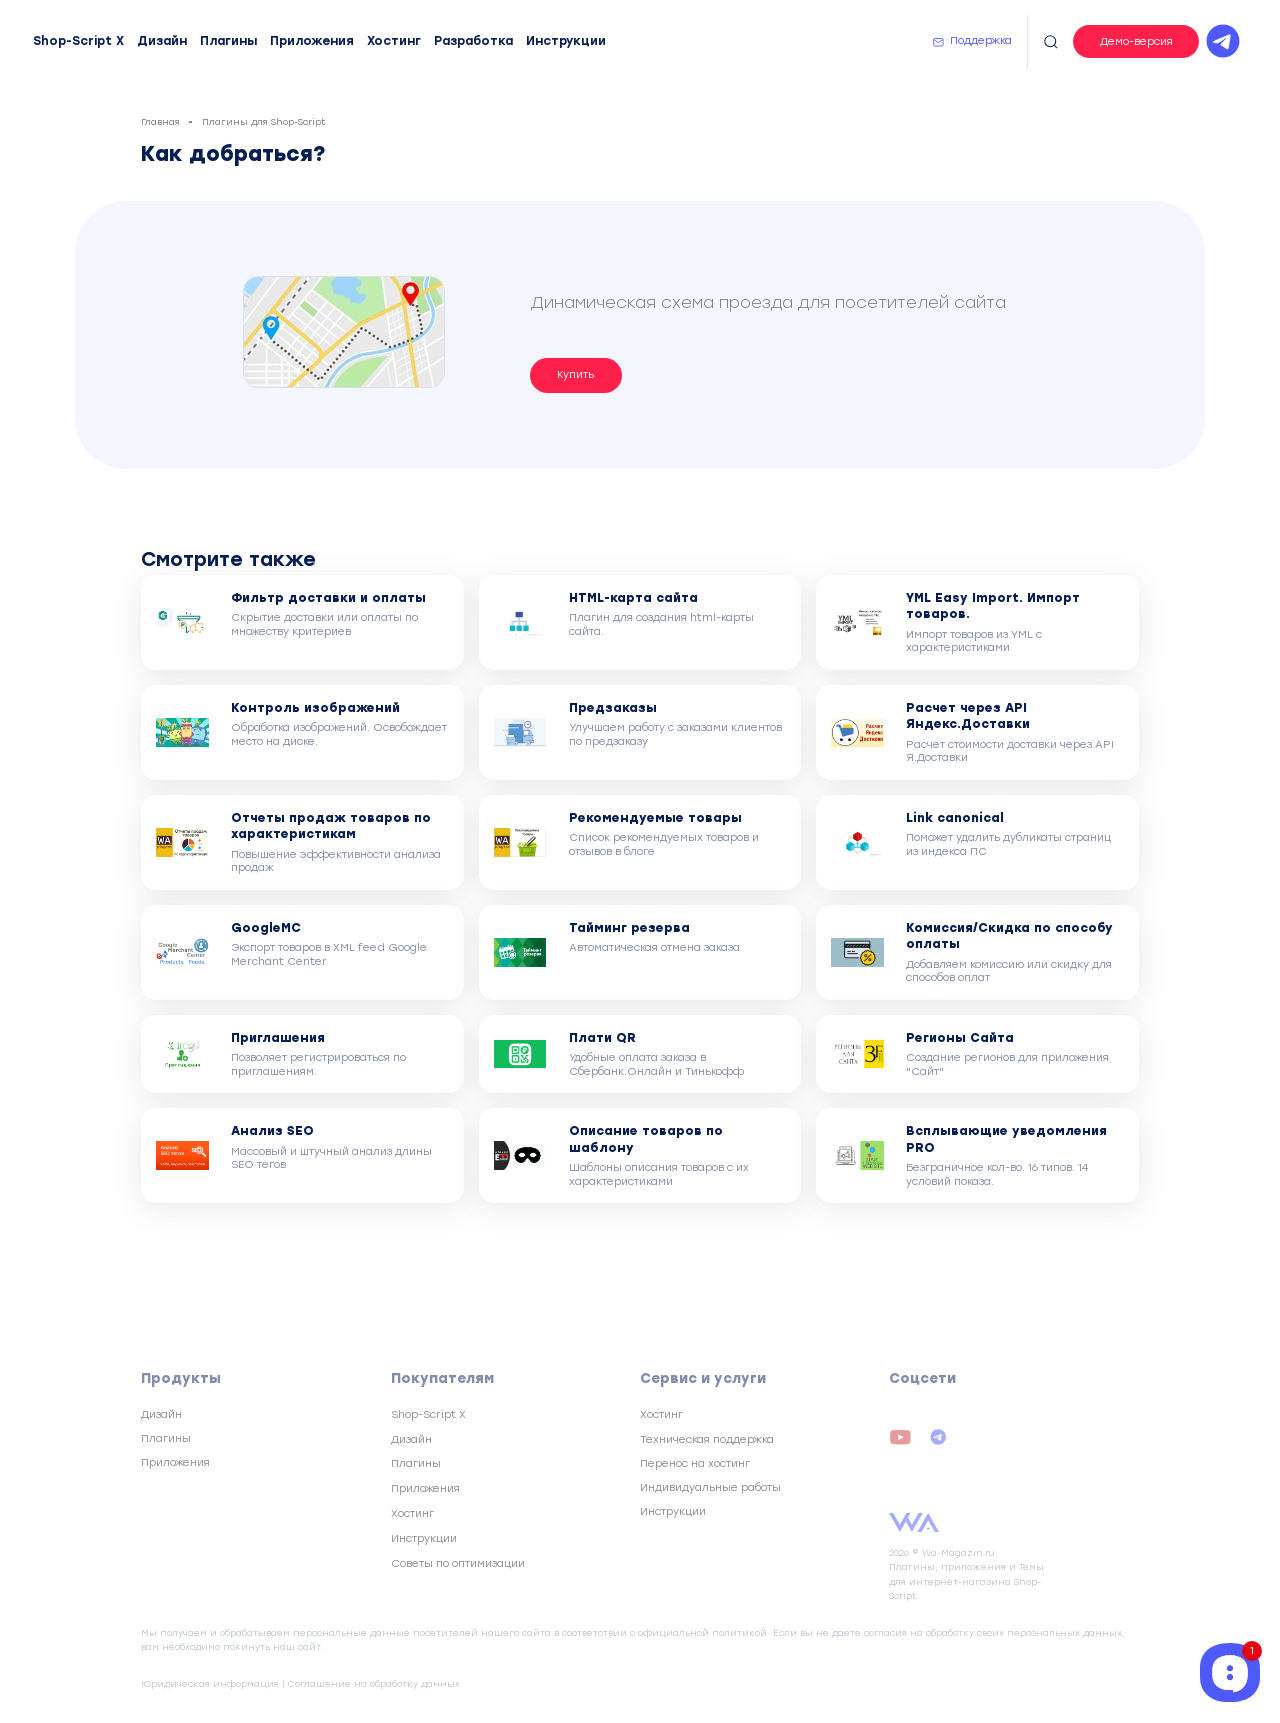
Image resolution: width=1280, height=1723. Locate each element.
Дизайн (162, 41)
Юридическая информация (210, 1683)
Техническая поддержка (707, 1439)
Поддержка (981, 40)
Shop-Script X (78, 41)
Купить (575, 374)
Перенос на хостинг (695, 1463)
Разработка (473, 41)
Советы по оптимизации (458, 1563)
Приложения (312, 41)
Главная (160, 121)
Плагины (228, 41)
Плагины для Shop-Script (264, 121)
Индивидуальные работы (710, 1487)
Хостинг (394, 41)
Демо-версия (1136, 41)
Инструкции (566, 41)
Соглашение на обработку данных (374, 1683)
